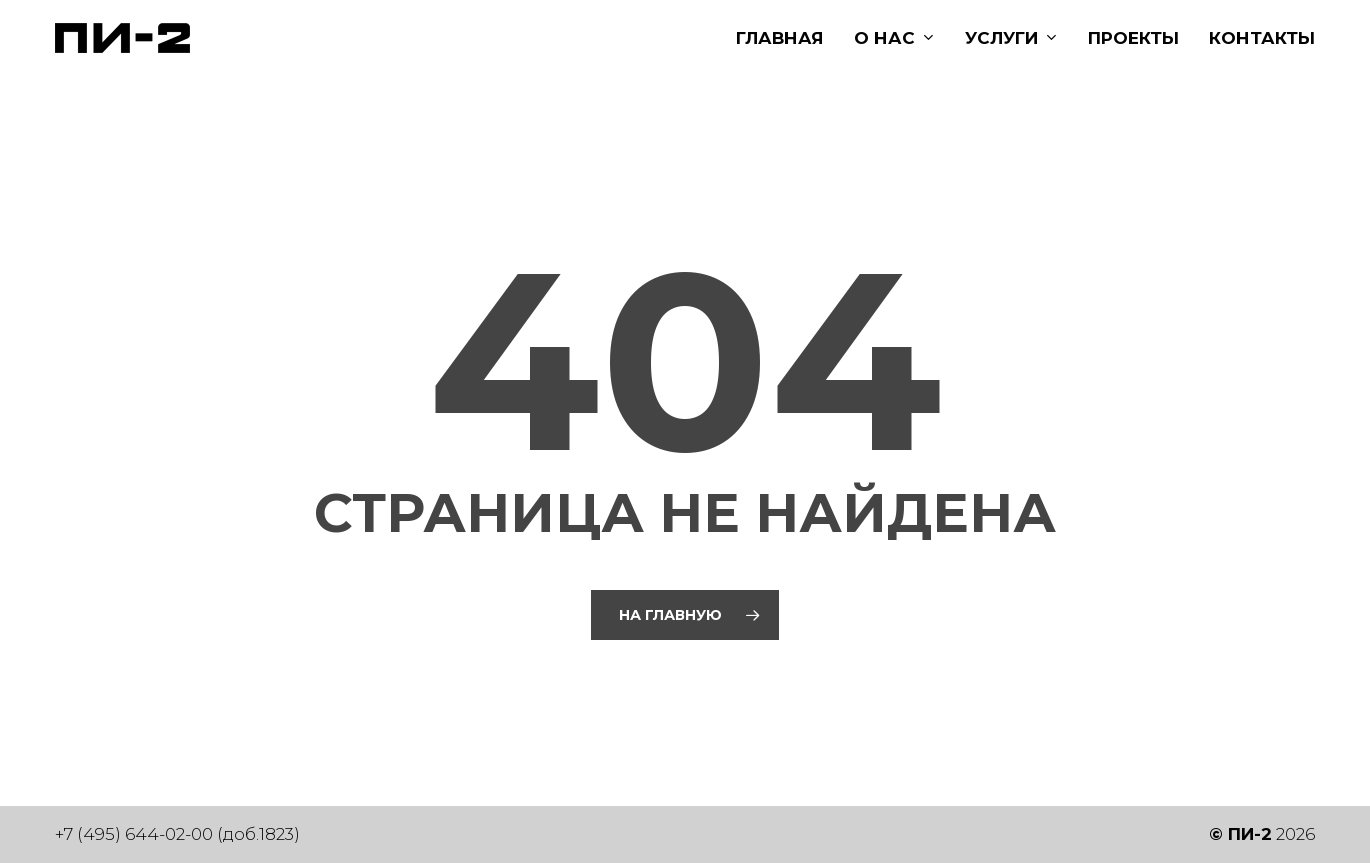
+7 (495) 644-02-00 (134, 834)
